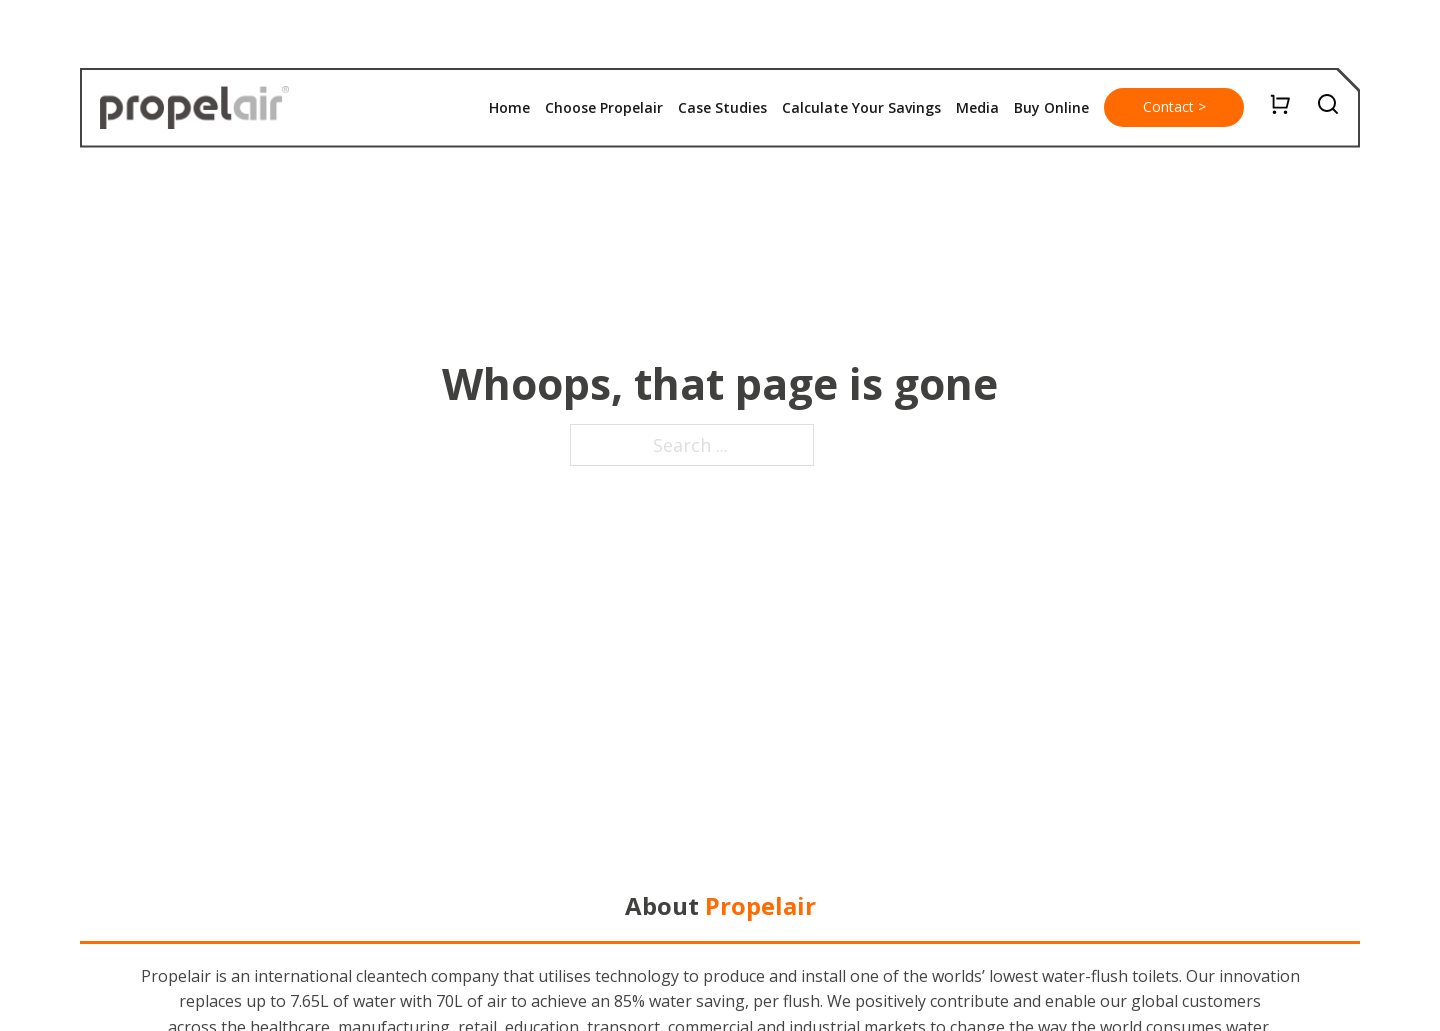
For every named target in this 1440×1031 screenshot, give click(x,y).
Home (509, 107)
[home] (194, 108)
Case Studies (722, 107)
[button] (1051, 108)
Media (977, 107)
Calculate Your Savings (861, 107)
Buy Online (1051, 107)
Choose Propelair (604, 107)
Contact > (1174, 106)
